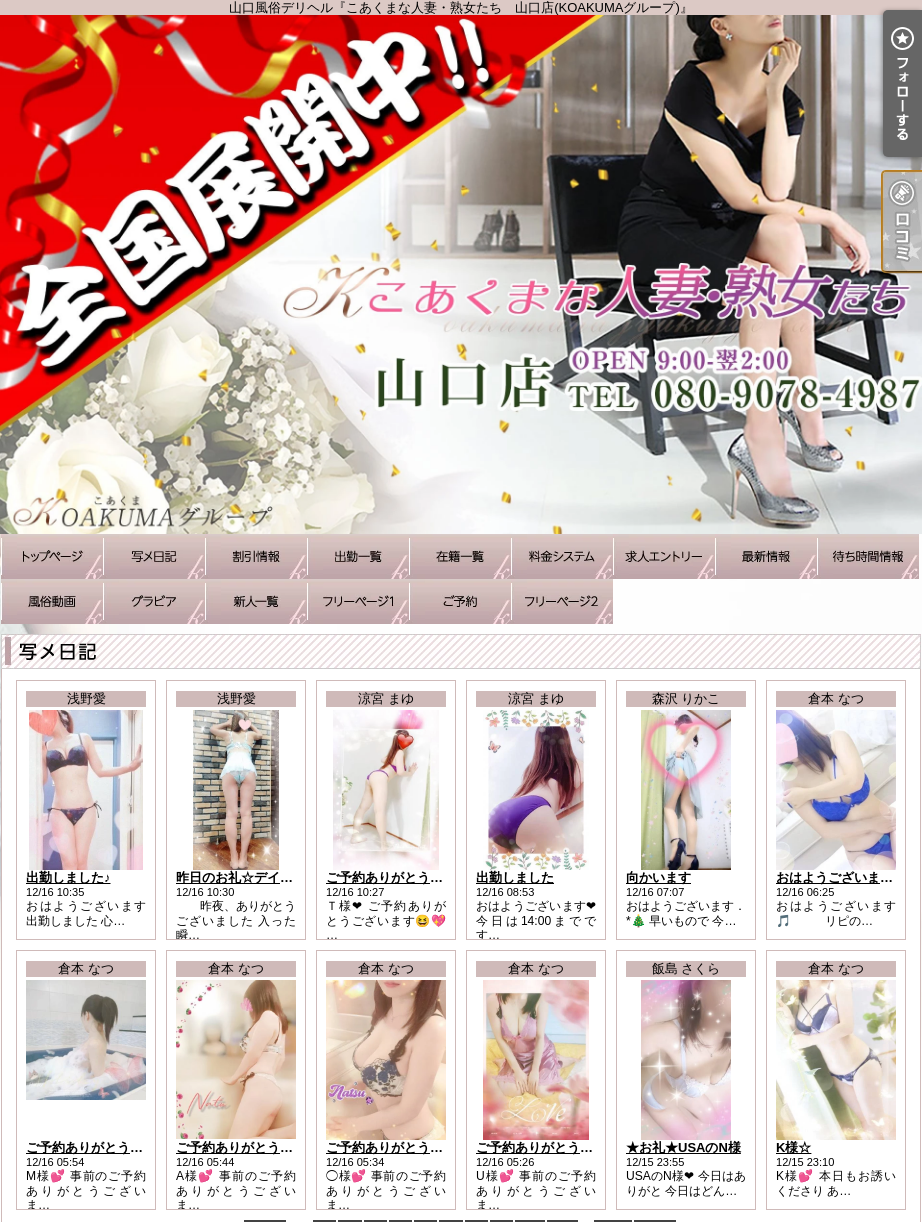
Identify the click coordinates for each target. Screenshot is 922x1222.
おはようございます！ (841, 877)
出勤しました (515, 877)
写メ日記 (154, 556)
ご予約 (460, 601)
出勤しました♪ (68, 877)
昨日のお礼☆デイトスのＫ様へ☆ (273, 877)
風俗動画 (52, 601)
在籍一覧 (460, 556)
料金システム (562, 556)
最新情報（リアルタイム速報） (766, 556)
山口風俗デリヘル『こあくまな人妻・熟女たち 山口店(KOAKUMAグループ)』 (461, 274)
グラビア (154, 601)
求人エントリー (664, 556)
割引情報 (256, 556)
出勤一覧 (358, 556)
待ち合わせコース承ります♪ (358, 601)
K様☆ (793, 1147)
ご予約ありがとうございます (410, 877)
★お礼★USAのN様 (683, 1147)
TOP (52, 556)
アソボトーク (562, 601)
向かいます (658, 877)
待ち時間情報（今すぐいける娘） (868, 556)
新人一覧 (256, 601)
